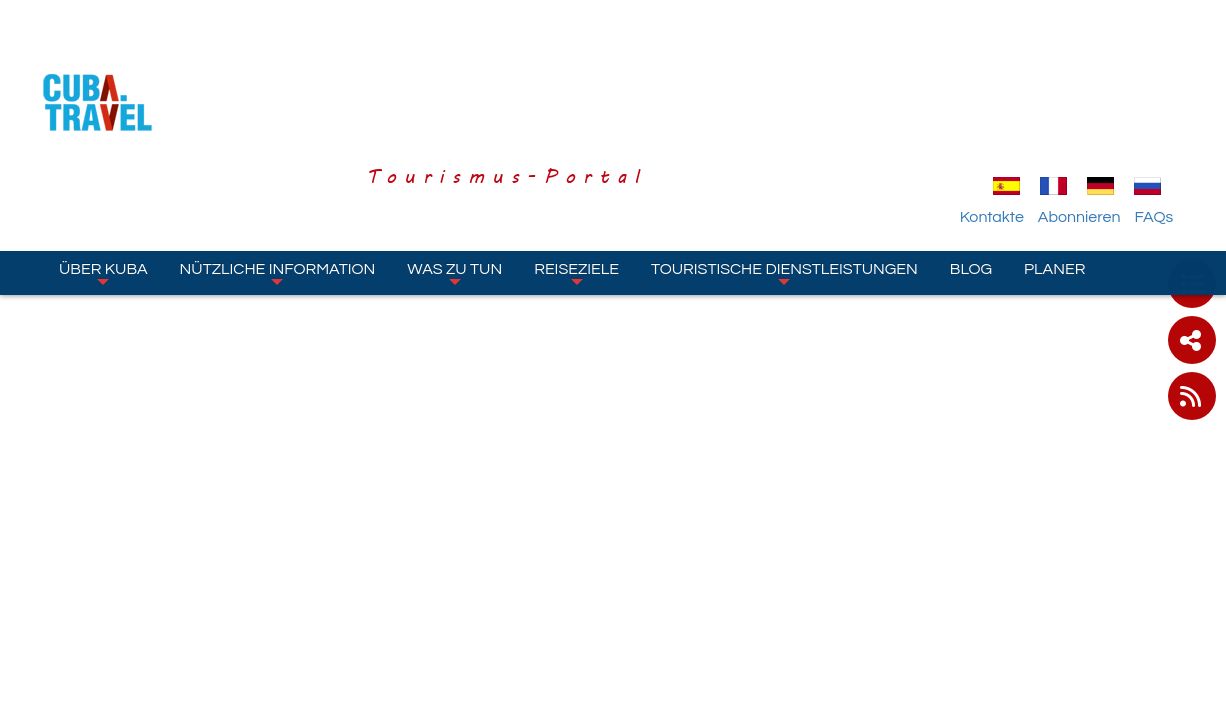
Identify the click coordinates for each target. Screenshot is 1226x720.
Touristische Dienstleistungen (784, 159)
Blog (971, 155)
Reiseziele (576, 159)
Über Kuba (103, 159)
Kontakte (1014, 103)
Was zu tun (454, 159)
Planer (1054, 155)
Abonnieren (1101, 103)
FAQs (1175, 103)
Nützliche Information (278, 159)
